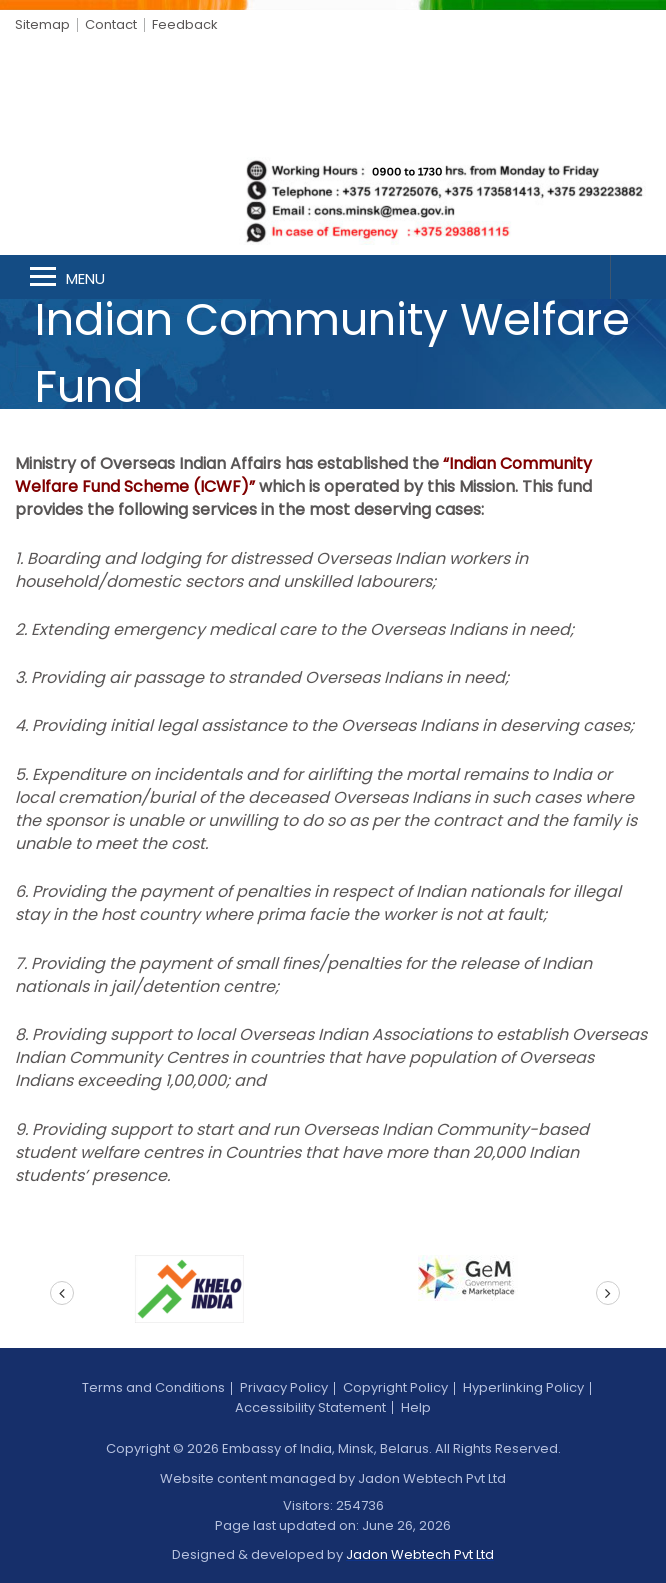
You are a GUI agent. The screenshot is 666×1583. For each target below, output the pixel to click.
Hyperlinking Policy (523, 1387)
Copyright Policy (395, 1387)
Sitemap (42, 24)
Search (638, 277)
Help (416, 1407)
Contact (111, 24)
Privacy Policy (284, 1387)
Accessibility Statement (310, 1407)
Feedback (185, 24)
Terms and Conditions (153, 1387)
